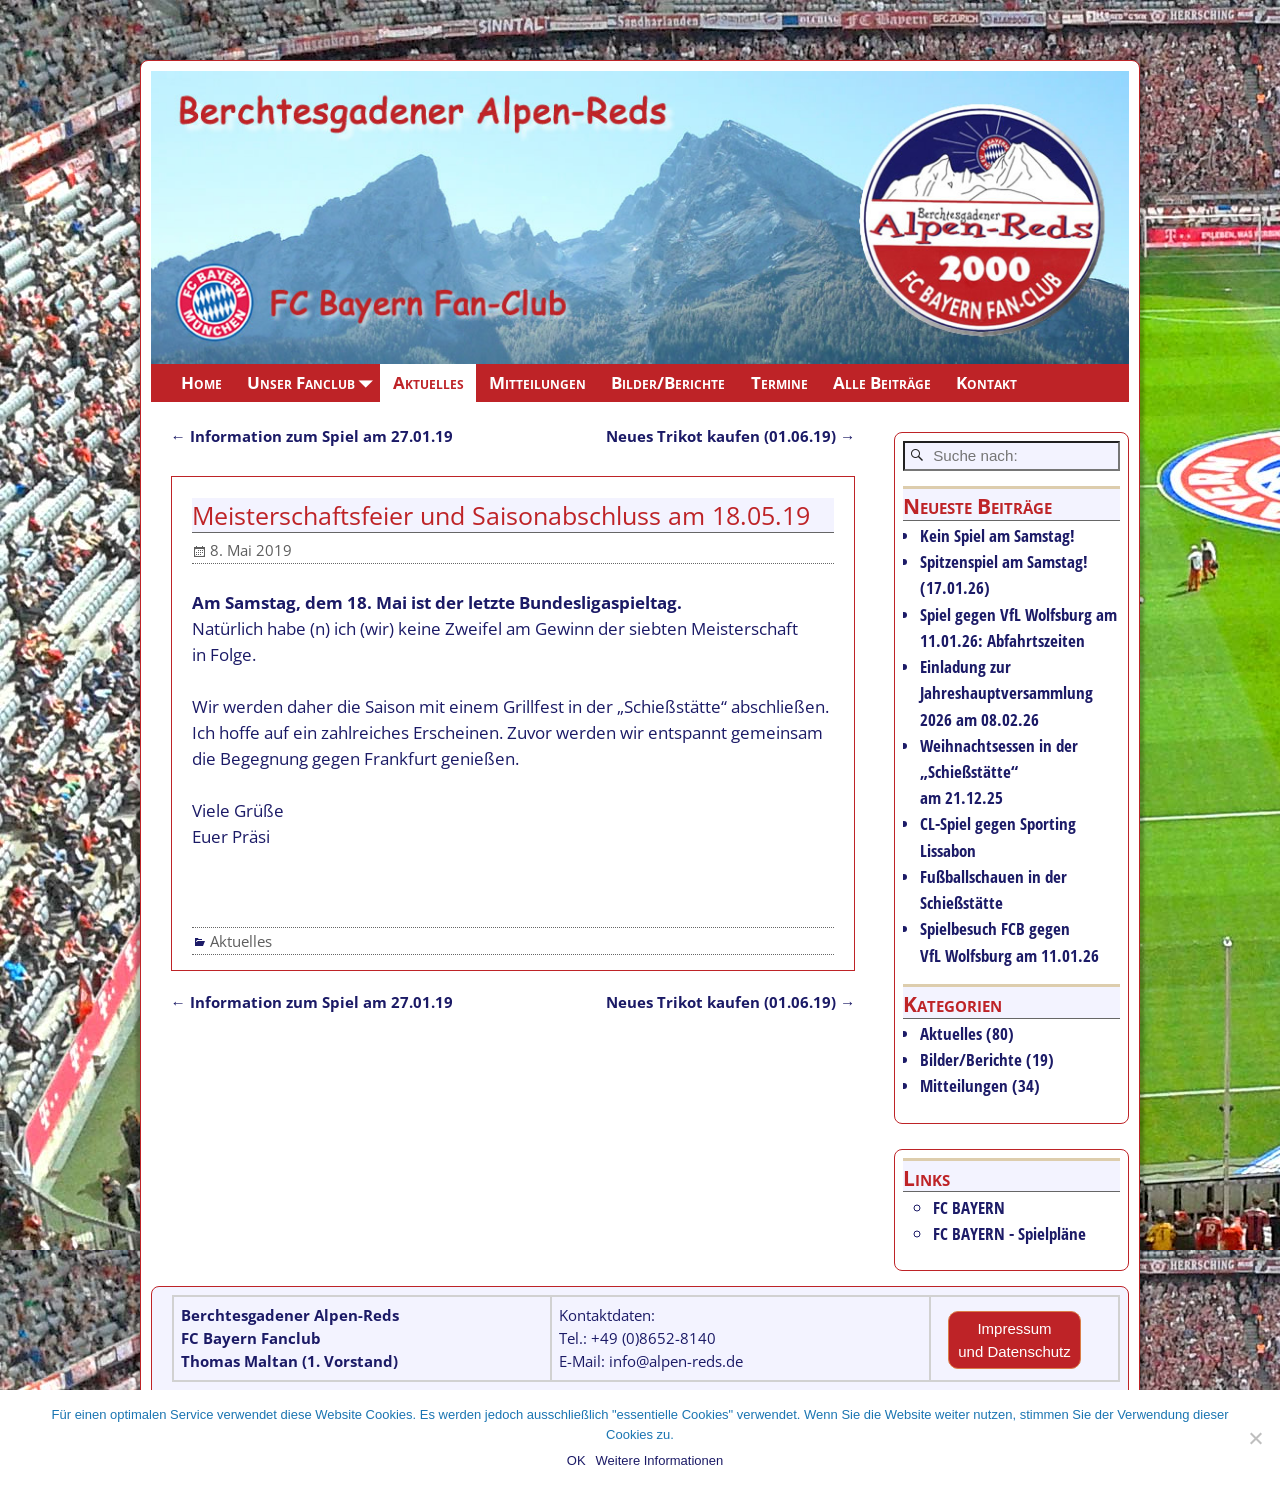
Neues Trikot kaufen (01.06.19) (730, 436)
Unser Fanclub (313, 382)
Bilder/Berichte (668, 382)
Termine (779, 382)
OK (576, 1460)
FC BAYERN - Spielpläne (1009, 1233)
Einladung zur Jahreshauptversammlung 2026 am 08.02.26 (1006, 692)
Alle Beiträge (882, 382)
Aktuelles (428, 382)
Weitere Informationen (660, 1460)
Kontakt (986, 382)
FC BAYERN (969, 1207)
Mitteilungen (537, 382)
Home (201, 382)
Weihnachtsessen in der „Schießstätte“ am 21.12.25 (999, 771)
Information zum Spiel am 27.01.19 (312, 436)
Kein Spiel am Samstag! (997, 535)
